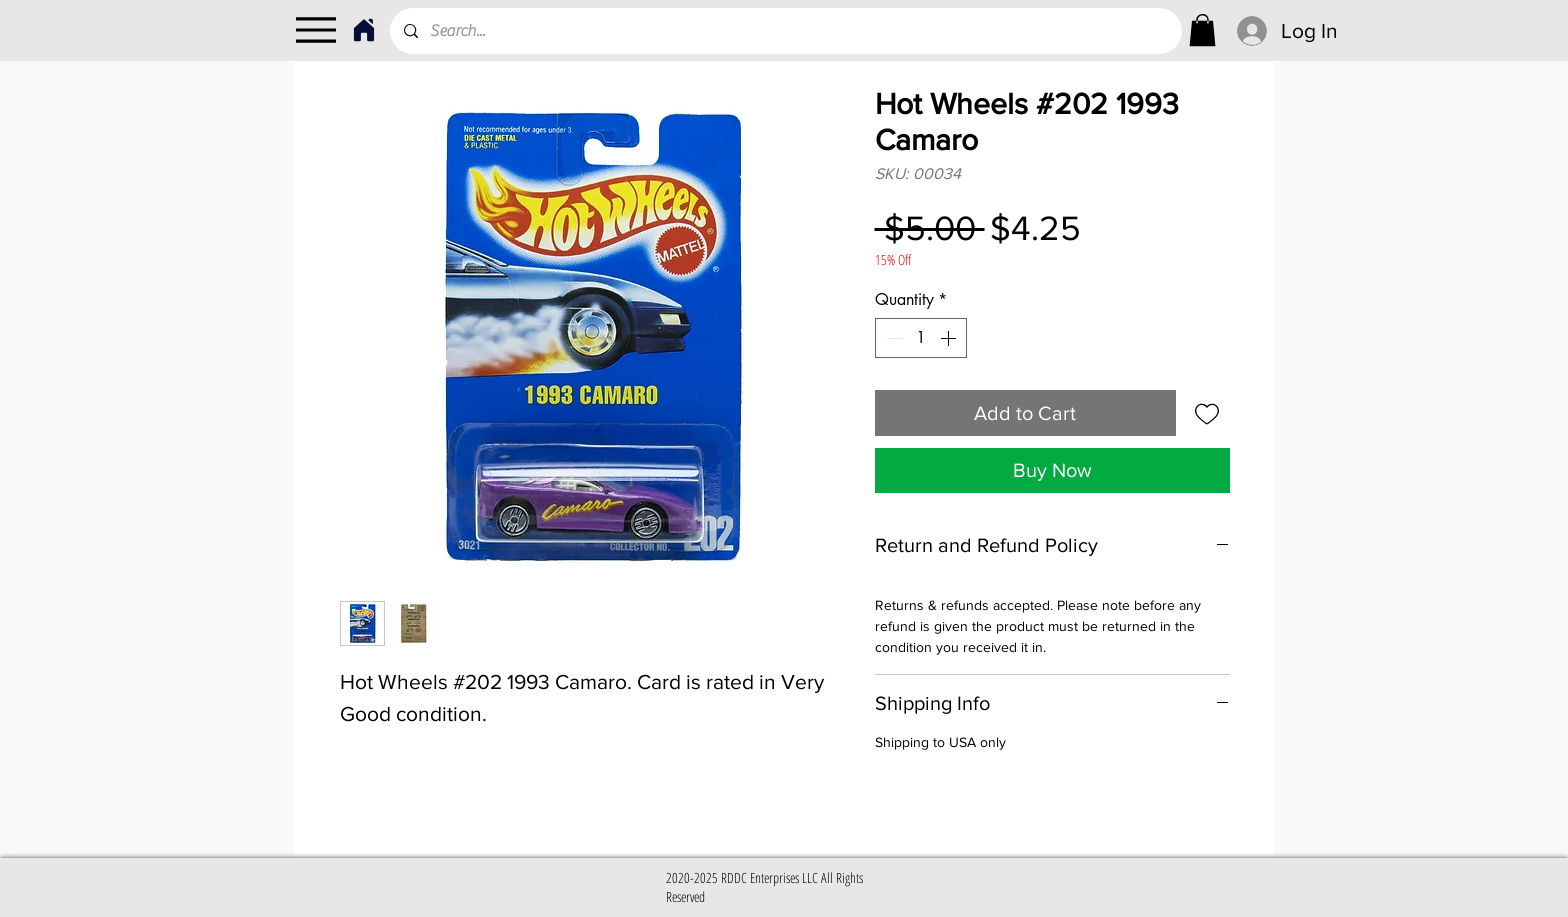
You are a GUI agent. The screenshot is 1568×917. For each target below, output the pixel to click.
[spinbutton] (921, 338)
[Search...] (785, 31)
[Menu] (315, 30)
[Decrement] (892, 338)
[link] (1202, 30)
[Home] (363, 30)
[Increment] (950, 338)
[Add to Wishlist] (1207, 413)
